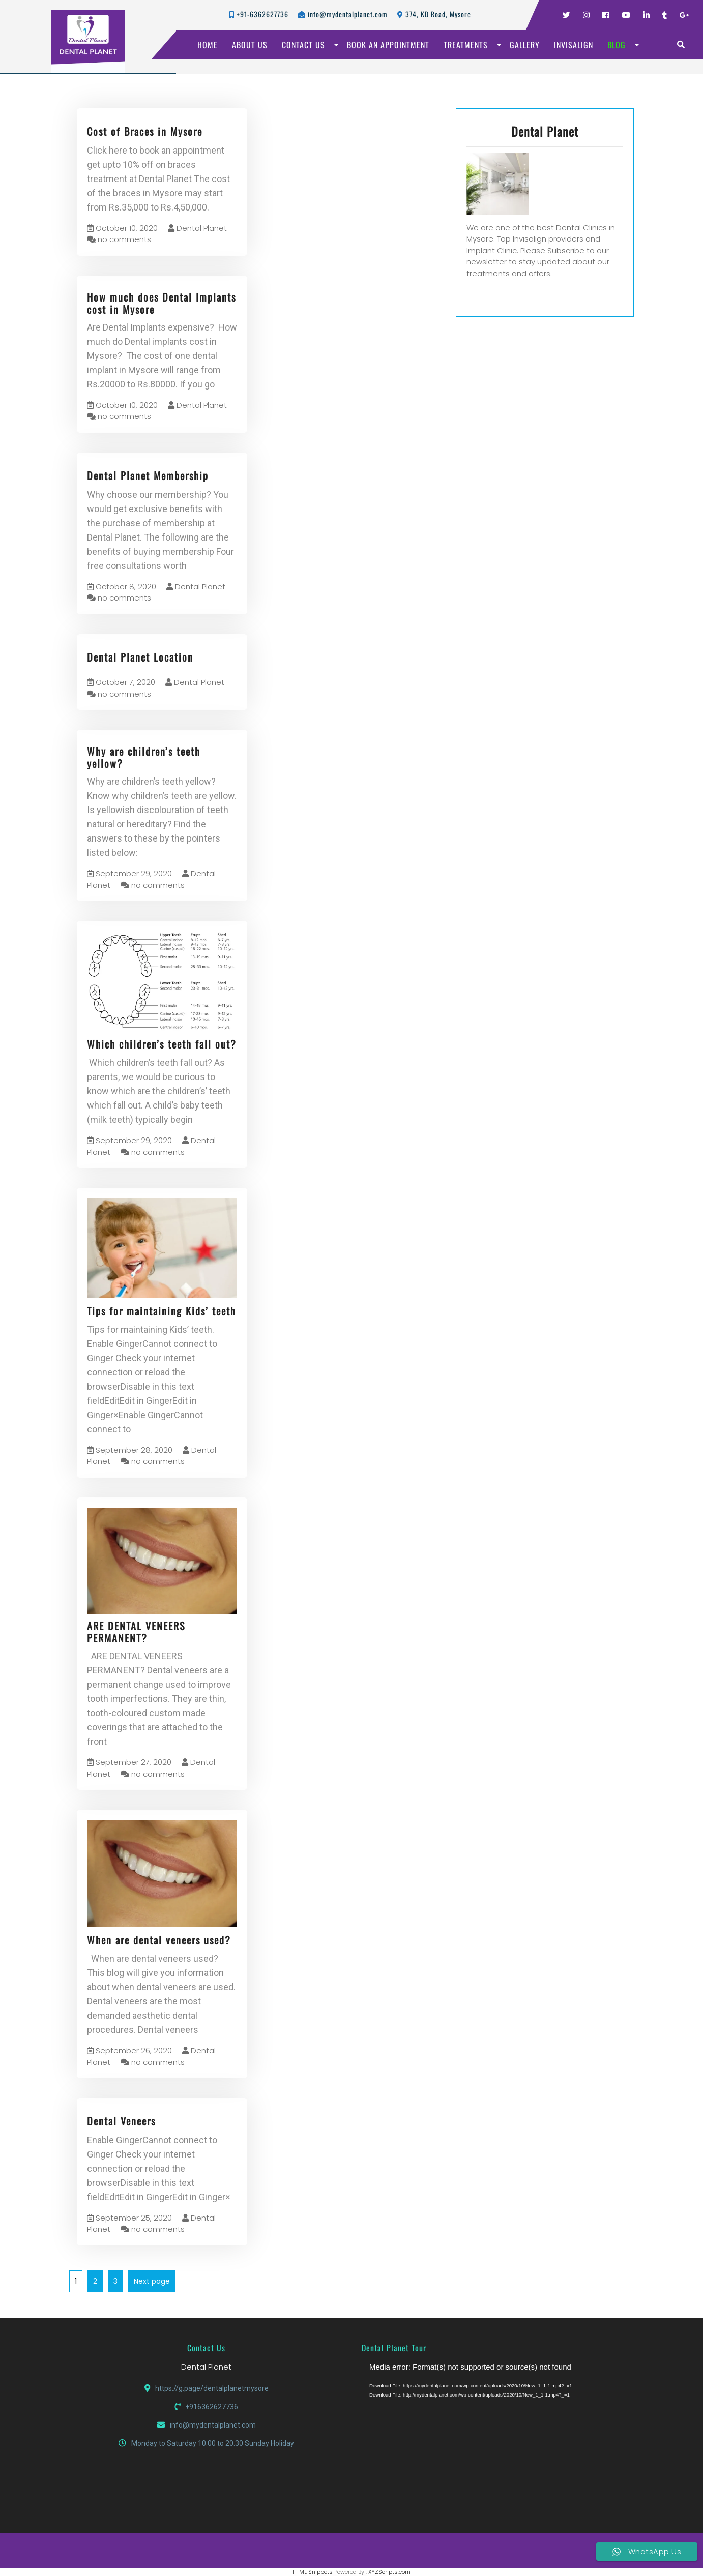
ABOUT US (250, 45)
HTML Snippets (312, 2572)
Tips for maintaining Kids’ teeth (161, 1311)
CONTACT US (303, 45)
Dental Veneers (121, 2121)
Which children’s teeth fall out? (162, 1044)
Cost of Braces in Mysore (144, 131)
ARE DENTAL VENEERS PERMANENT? (136, 1632)
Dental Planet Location (140, 657)
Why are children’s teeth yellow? (143, 757)
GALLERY (525, 45)
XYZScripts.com (389, 2572)
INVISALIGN (573, 45)
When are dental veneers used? (159, 1940)
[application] (496, 2437)
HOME (207, 45)
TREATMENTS (466, 45)
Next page (152, 2281)
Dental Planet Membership (148, 475)
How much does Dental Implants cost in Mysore (161, 303)
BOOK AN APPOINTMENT (388, 45)
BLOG (616, 45)
